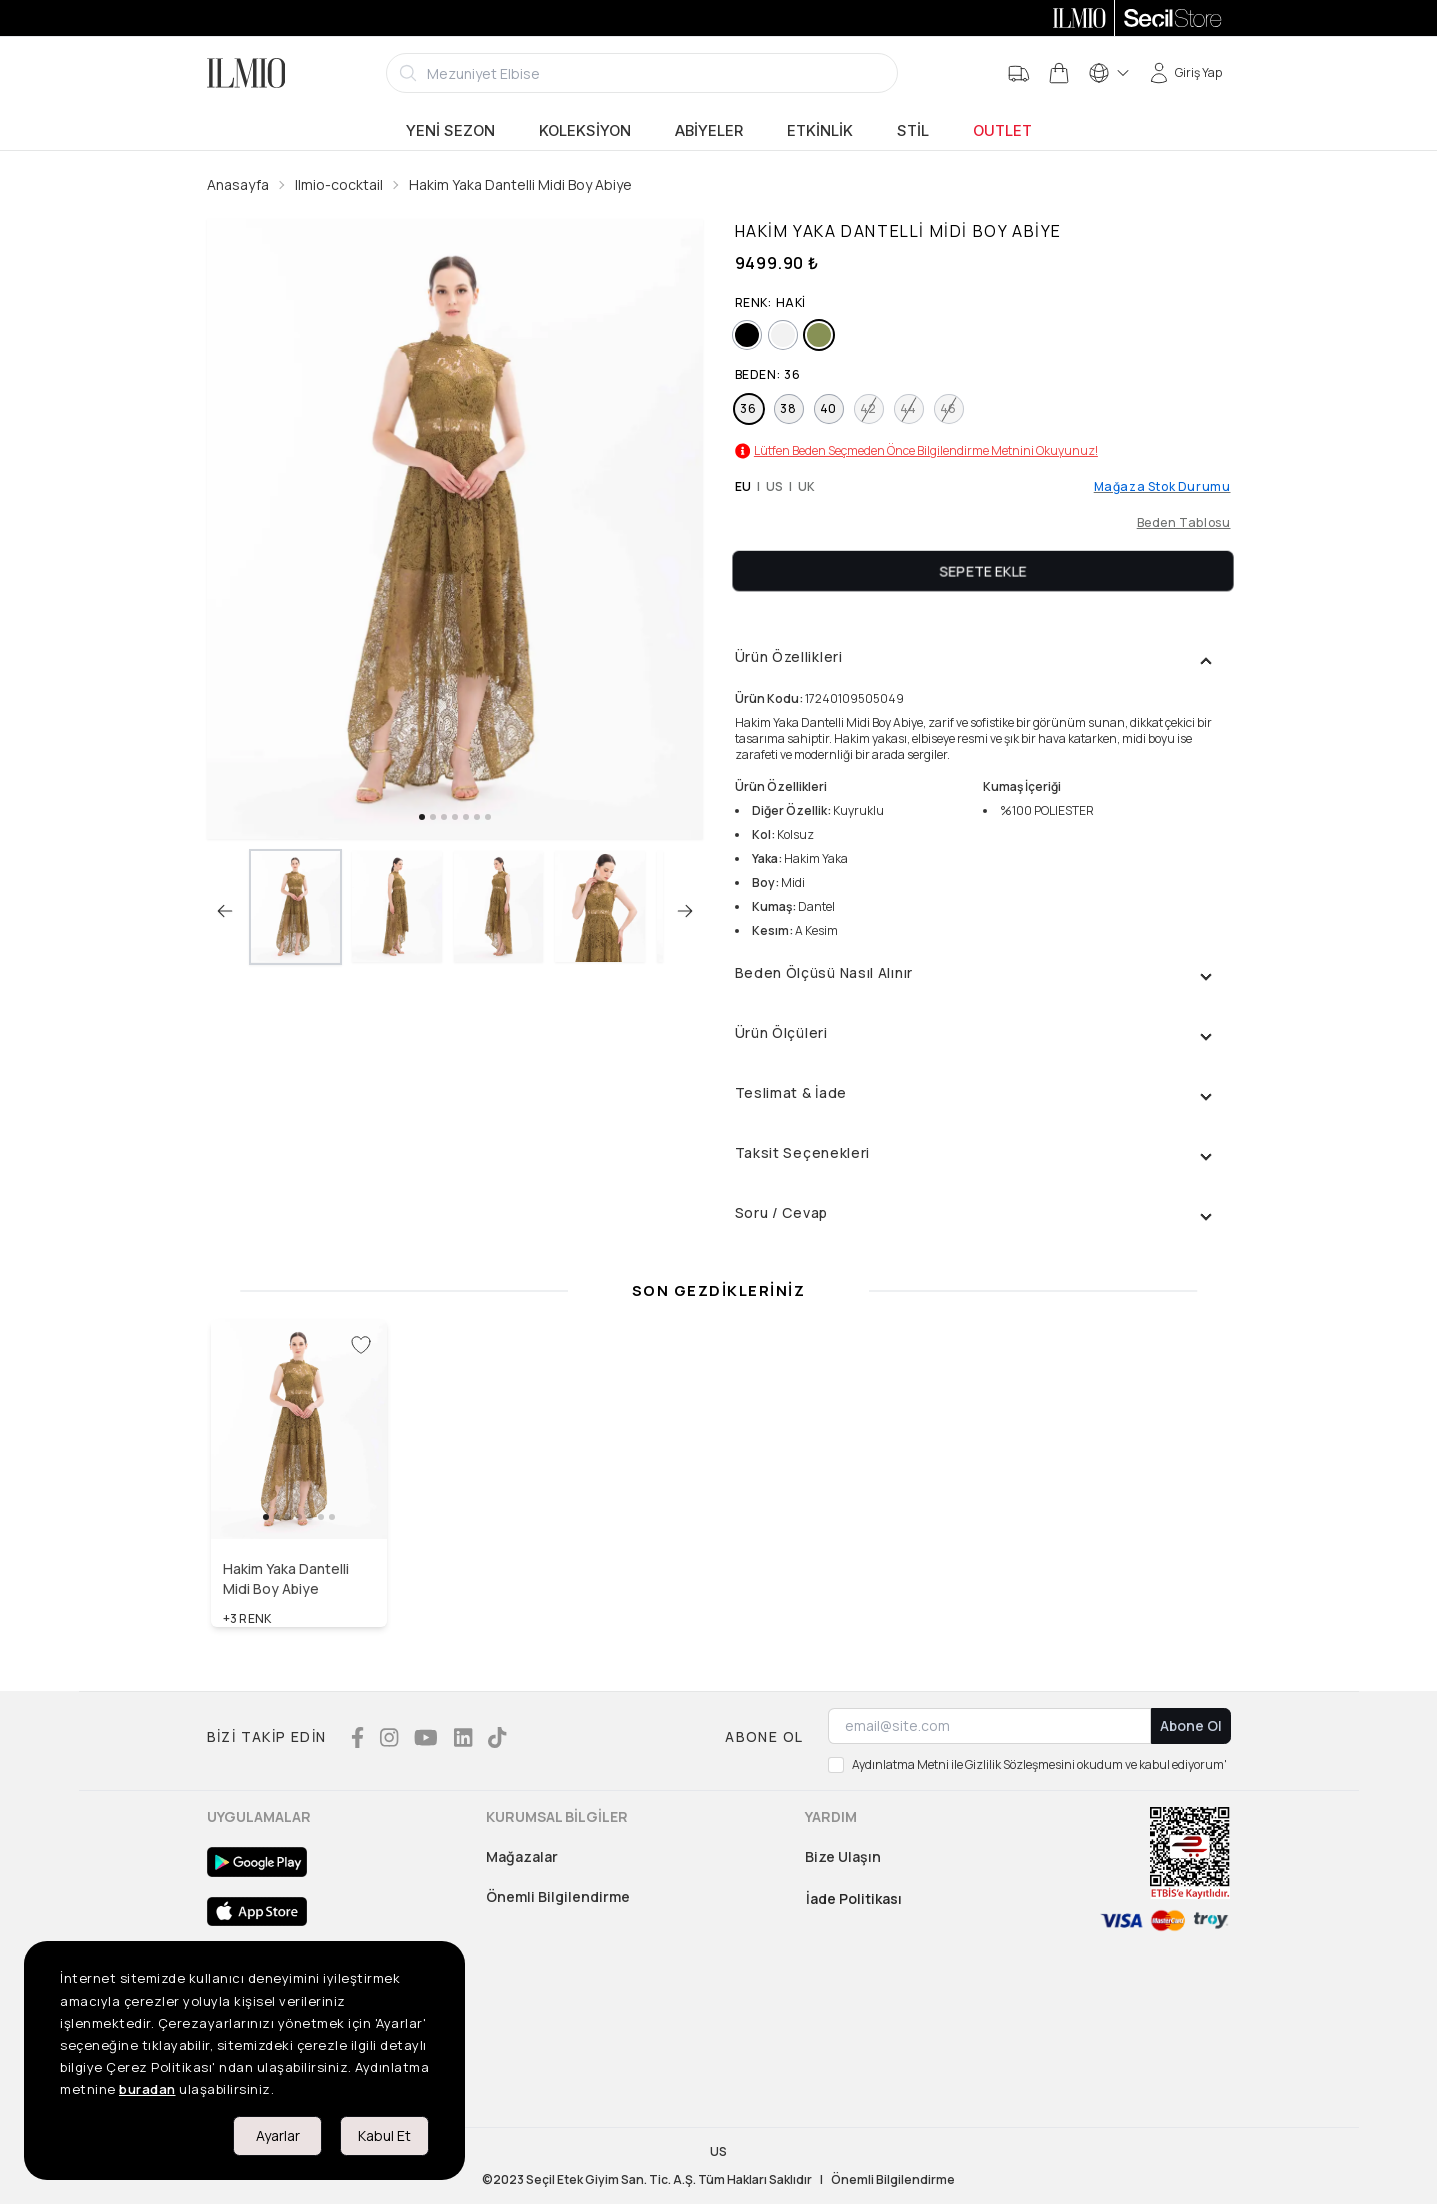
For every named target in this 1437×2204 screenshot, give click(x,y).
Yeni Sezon (450, 131)
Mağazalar (522, 1856)
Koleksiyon (585, 131)
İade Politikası (854, 1898)
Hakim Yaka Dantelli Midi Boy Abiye (520, 184)
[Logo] (246, 73)
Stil (913, 131)
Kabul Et (384, 2135)
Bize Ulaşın (843, 1856)
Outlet (1002, 131)
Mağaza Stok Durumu (1162, 487)
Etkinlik (820, 131)
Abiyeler (709, 131)
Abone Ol (1191, 1725)
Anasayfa (238, 184)
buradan (147, 2089)
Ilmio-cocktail (339, 184)
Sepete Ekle (983, 570)
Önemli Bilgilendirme (558, 1896)
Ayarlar (278, 2135)
